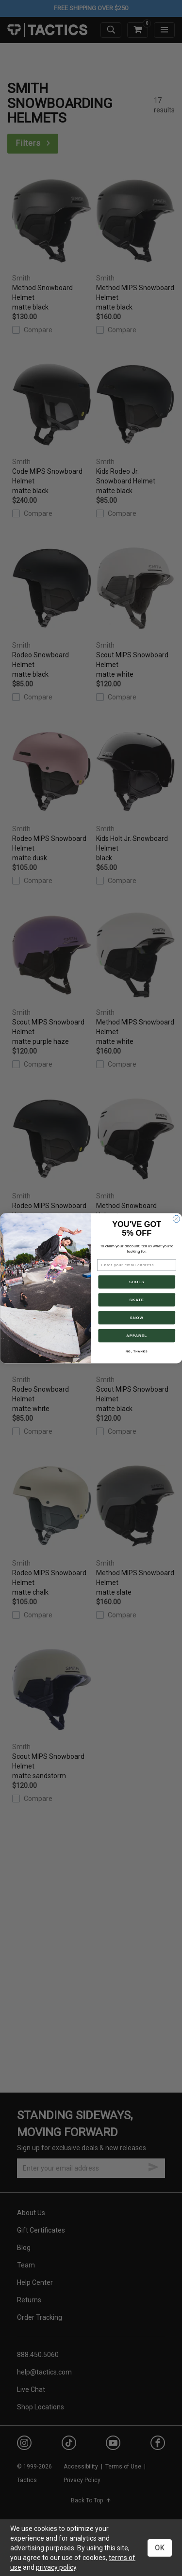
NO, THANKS (136, 1351)
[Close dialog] (176, 1218)
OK (160, 2548)
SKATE (136, 1300)
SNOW (136, 1317)
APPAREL (136, 1335)
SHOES (136, 1282)
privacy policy (56, 2567)
